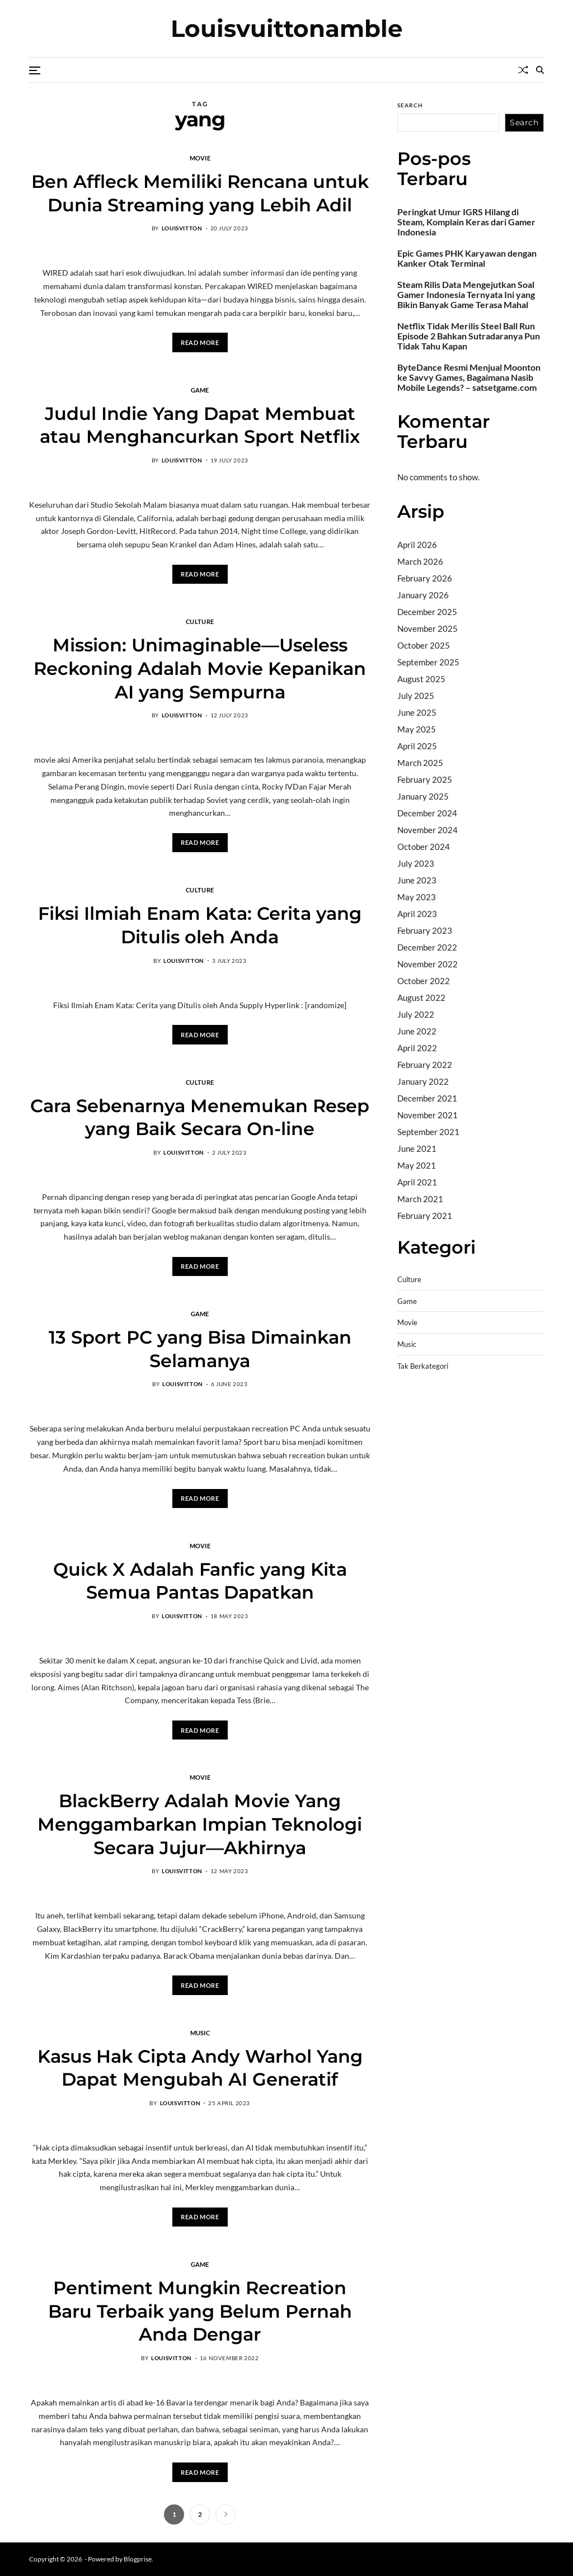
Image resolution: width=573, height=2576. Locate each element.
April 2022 (417, 1048)
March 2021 (420, 1199)
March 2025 (420, 763)
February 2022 (424, 1065)
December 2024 (427, 813)
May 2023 (416, 897)
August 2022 (421, 997)
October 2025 (423, 645)
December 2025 (427, 612)
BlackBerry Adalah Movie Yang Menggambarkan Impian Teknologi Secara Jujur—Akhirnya (199, 1824)
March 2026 (420, 561)
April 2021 (417, 1182)
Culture (200, 621)
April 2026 (417, 545)
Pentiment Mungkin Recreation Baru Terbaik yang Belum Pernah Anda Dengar (200, 2311)
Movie (200, 157)
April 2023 (417, 914)
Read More (200, 342)
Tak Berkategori (422, 1366)
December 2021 (427, 1098)
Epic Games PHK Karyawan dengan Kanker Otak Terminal (467, 258)
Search (410, 105)
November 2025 (427, 628)
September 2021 (428, 1132)
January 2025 (423, 796)
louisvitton (182, 228)
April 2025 (417, 746)
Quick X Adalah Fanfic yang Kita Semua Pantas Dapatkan (200, 1581)
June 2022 (416, 1031)
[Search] (540, 70)
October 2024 (423, 847)
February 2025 (424, 779)
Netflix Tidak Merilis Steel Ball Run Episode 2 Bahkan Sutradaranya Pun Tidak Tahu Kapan (468, 336)
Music (200, 2032)
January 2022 (423, 1081)
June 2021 (416, 1148)
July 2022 (415, 1014)
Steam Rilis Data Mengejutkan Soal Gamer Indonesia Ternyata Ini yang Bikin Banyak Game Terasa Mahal (466, 295)
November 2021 (427, 1115)
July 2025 (415, 696)
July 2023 (415, 863)
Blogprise (138, 2559)
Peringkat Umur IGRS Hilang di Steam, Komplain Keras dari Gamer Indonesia (466, 222)
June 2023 (416, 880)
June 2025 (416, 712)
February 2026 (424, 578)
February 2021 (424, 1216)
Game (200, 389)
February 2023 (424, 930)
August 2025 (421, 679)
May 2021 (416, 1165)
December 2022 (427, 947)
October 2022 (423, 981)
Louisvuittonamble (287, 28)
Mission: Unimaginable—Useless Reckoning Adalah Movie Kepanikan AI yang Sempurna (200, 668)
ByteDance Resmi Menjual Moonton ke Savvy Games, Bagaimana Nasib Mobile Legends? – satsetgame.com (469, 377)
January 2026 (423, 595)
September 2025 (428, 662)
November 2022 (427, 964)
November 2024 (427, 830)
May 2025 (416, 729)
